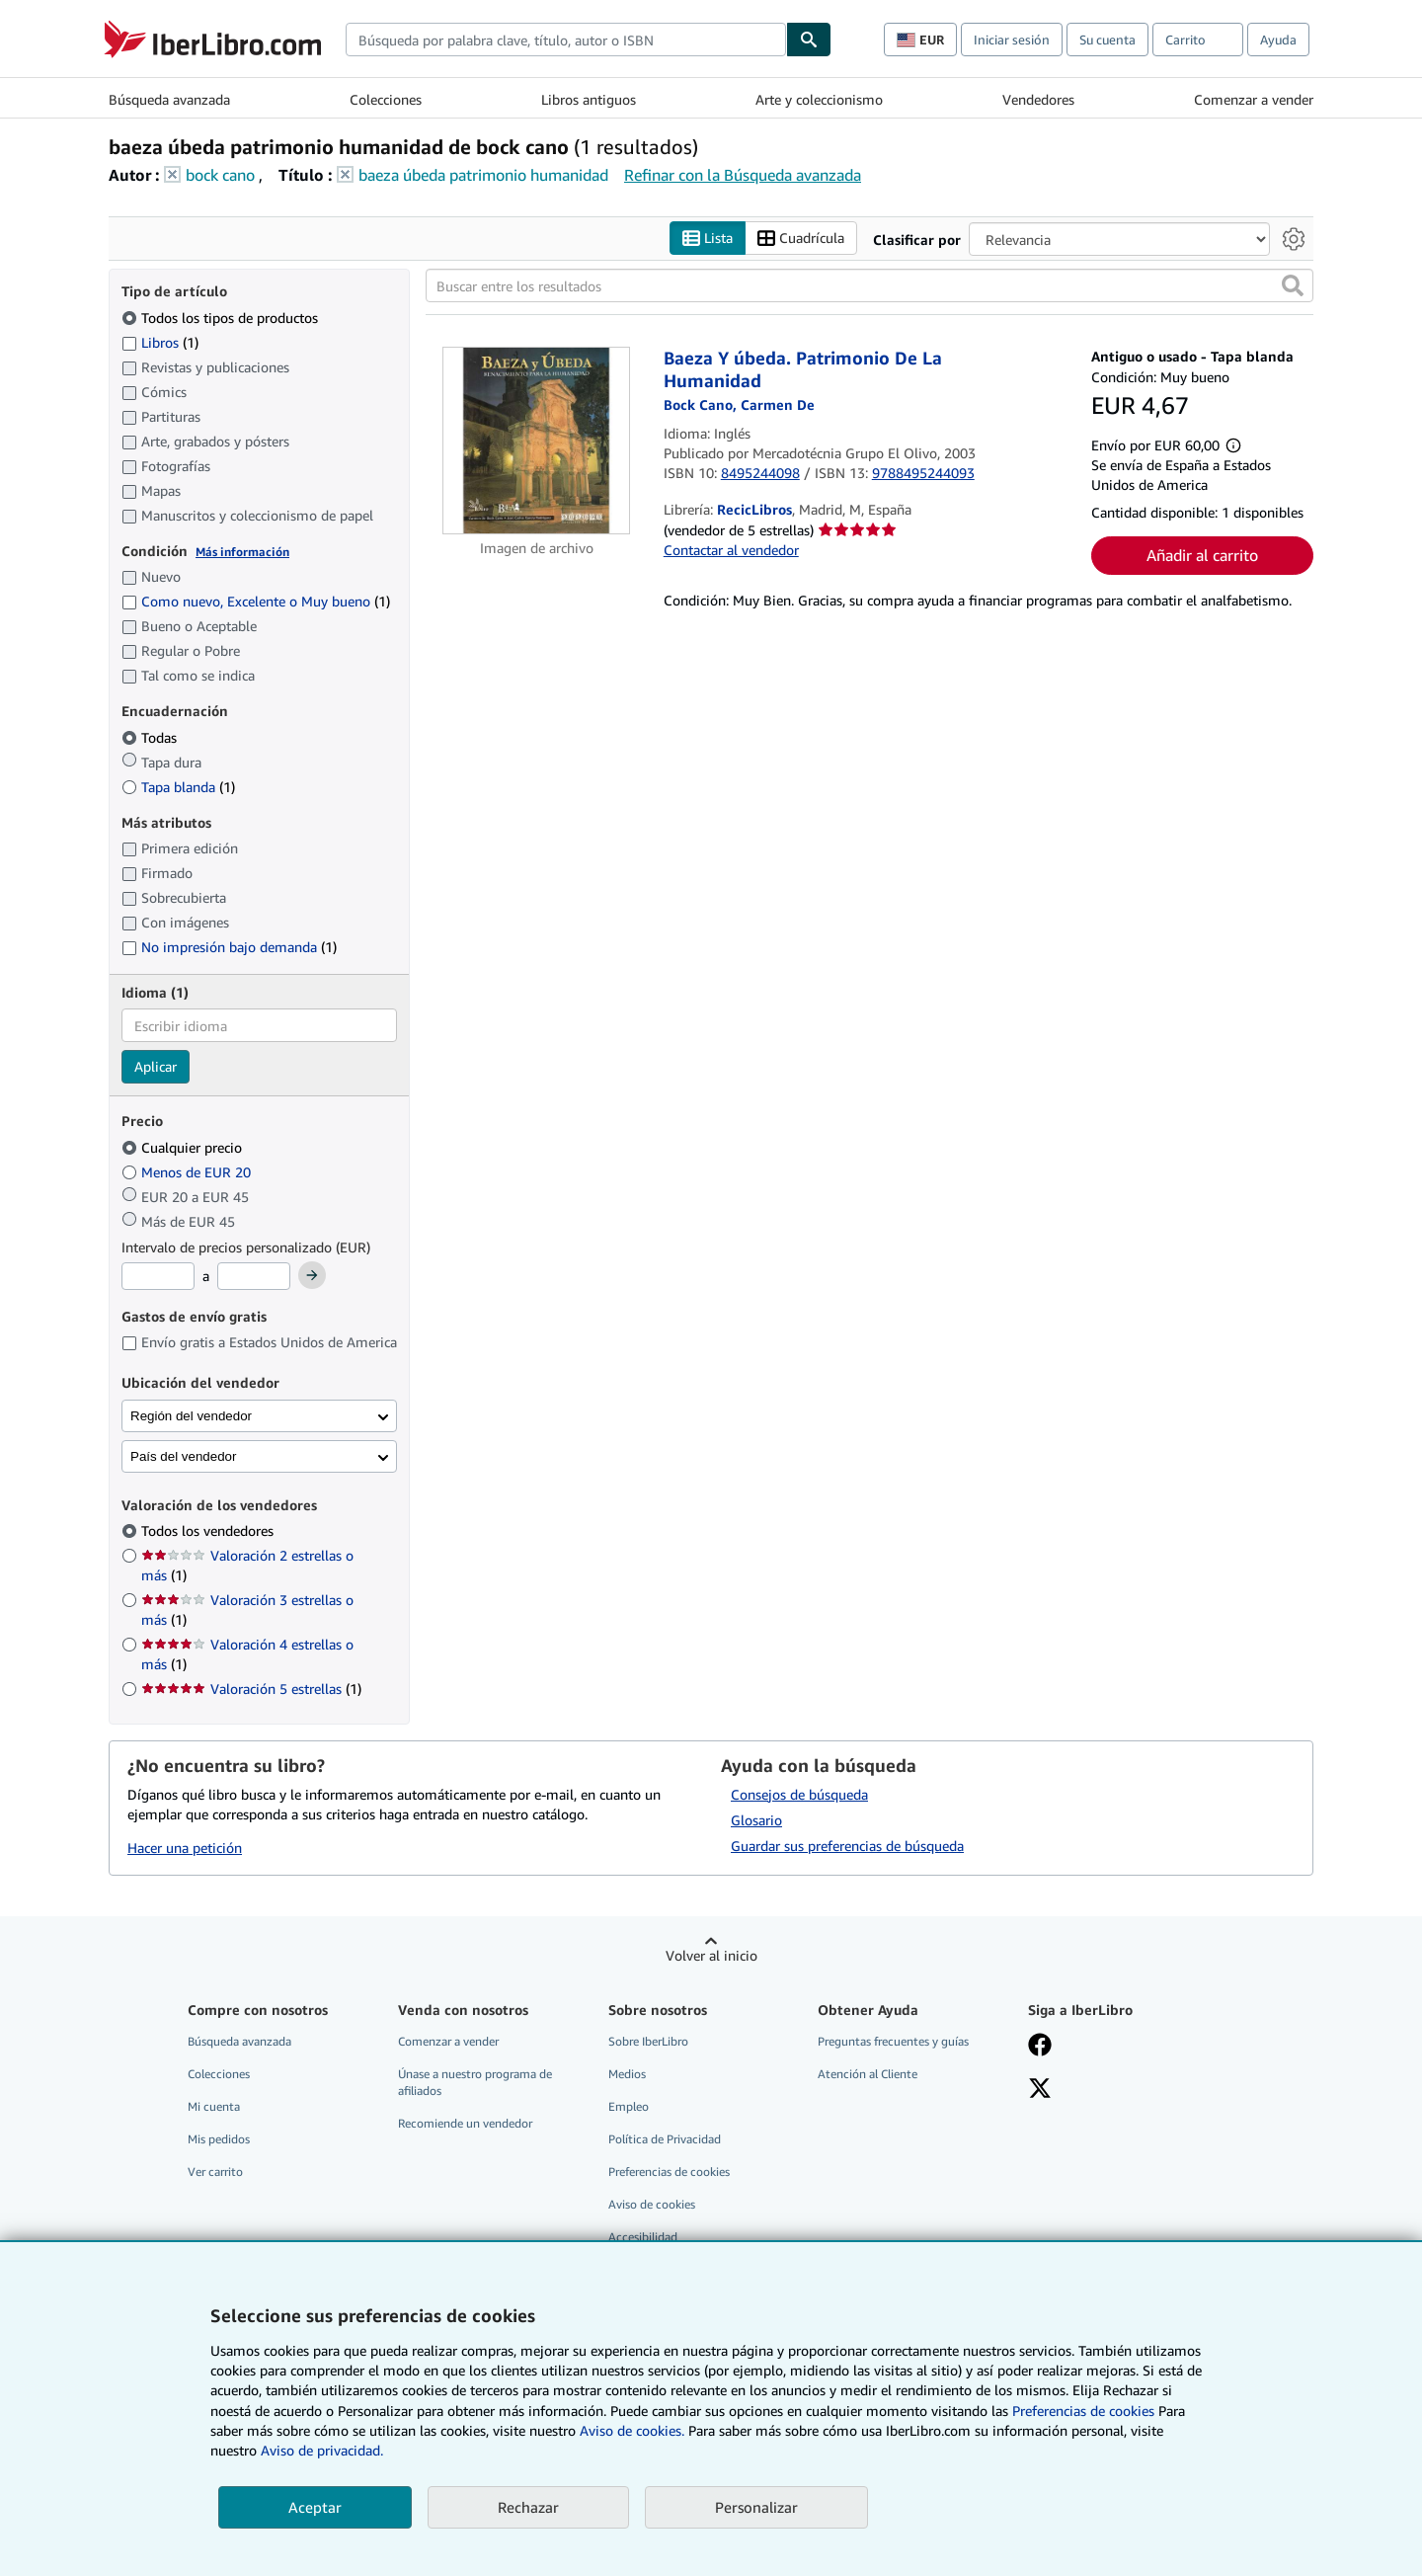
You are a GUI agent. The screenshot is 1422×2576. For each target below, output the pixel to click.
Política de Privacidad (664, 2139)
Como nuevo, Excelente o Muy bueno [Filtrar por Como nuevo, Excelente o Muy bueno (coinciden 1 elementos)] (255, 601)
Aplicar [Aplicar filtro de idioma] (155, 1066)
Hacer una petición (184, 1847)
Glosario (756, 1819)
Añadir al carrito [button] (1202, 555)
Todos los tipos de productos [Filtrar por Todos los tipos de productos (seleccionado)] (221, 317)
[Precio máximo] (253, 1276)
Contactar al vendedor (731, 549)
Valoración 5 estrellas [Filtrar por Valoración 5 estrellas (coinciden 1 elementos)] (251, 1688)
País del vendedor (183, 1456)
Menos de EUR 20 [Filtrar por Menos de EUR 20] (188, 1172)
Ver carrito (215, 2171)
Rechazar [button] (528, 2507)
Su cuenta (1107, 39)
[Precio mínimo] (158, 1276)
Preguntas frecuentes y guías (893, 2041)
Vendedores (1038, 99)
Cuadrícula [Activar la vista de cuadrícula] (800, 238)
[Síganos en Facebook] (1040, 2046)
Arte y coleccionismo (819, 99)
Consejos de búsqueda (799, 1794)
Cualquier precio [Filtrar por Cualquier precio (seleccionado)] (183, 1147)
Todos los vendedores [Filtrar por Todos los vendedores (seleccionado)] (209, 1530)
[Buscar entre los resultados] (869, 285)
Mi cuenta (214, 2106)
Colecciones (386, 99)
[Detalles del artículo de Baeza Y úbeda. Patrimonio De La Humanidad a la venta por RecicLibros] (537, 440)
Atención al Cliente (867, 2073)
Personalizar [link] (756, 2507)
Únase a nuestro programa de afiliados (475, 2082)
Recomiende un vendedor (465, 2123)
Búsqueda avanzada (169, 99)
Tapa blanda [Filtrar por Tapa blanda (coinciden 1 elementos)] (178, 786)
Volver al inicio (711, 1955)
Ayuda (1278, 39)
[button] (1293, 285)
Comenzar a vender (1253, 99)
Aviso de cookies (651, 2204)
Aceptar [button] (315, 2507)
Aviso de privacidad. (322, 2450)
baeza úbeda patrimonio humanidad (483, 175)
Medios (627, 2073)
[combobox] (566, 39)
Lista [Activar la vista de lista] (707, 238)
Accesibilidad (642, 2236)
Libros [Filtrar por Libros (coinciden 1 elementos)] (159, 342)
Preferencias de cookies (1083, 2410)
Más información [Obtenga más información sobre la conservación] (242, 551)
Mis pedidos (219, 2139)
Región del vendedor (191, 1416)
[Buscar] (808, 39)
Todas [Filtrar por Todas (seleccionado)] (151, 737)
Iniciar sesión (1012, 39)
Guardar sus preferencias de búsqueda (847, 1845)
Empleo (628, 2106)
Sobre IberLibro (648, 2041)
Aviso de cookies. (632, 2430)
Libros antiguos (588, 99)
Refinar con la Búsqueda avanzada (742, 175)
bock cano (220, 175)
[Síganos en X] (1040, 2090)
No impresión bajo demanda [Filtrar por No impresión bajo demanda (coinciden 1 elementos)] (229, 946)
